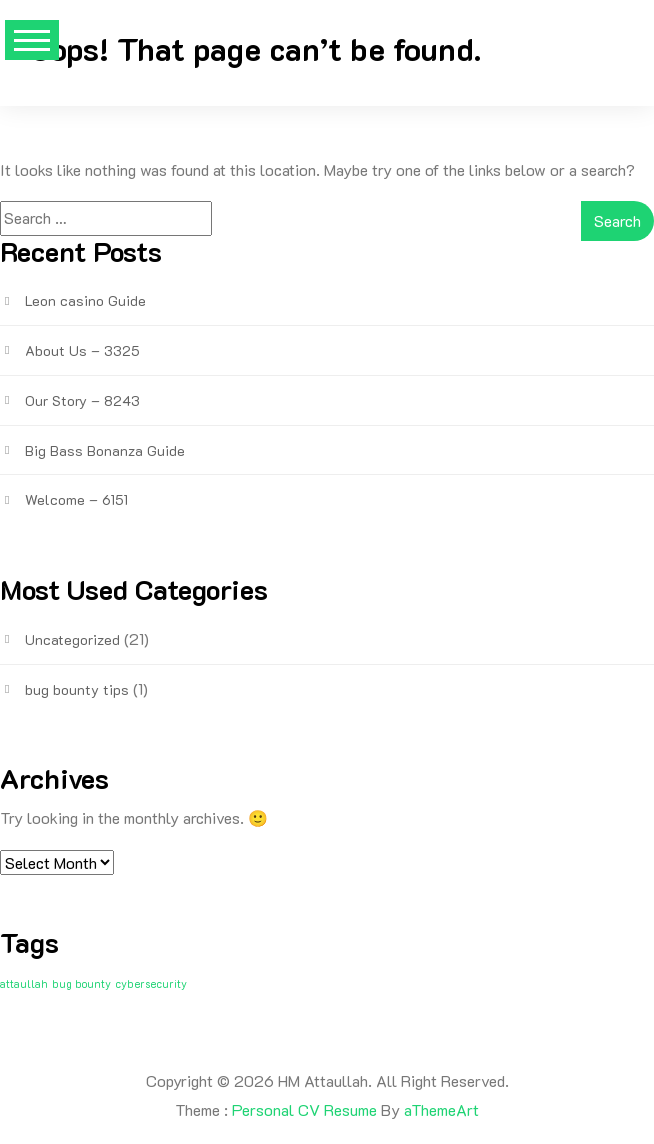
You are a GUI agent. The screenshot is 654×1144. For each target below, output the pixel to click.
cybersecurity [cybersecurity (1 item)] (151, 984)
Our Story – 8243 (82, 400)
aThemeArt (441, 1109)
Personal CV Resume (304, 1109)
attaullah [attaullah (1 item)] (24, 984)
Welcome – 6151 (76, 499)
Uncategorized (72, 639)
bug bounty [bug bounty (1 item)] (81, 984)
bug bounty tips (77, 689)
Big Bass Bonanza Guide (105, 450)
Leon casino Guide (85, 300)
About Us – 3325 (82, 350)
